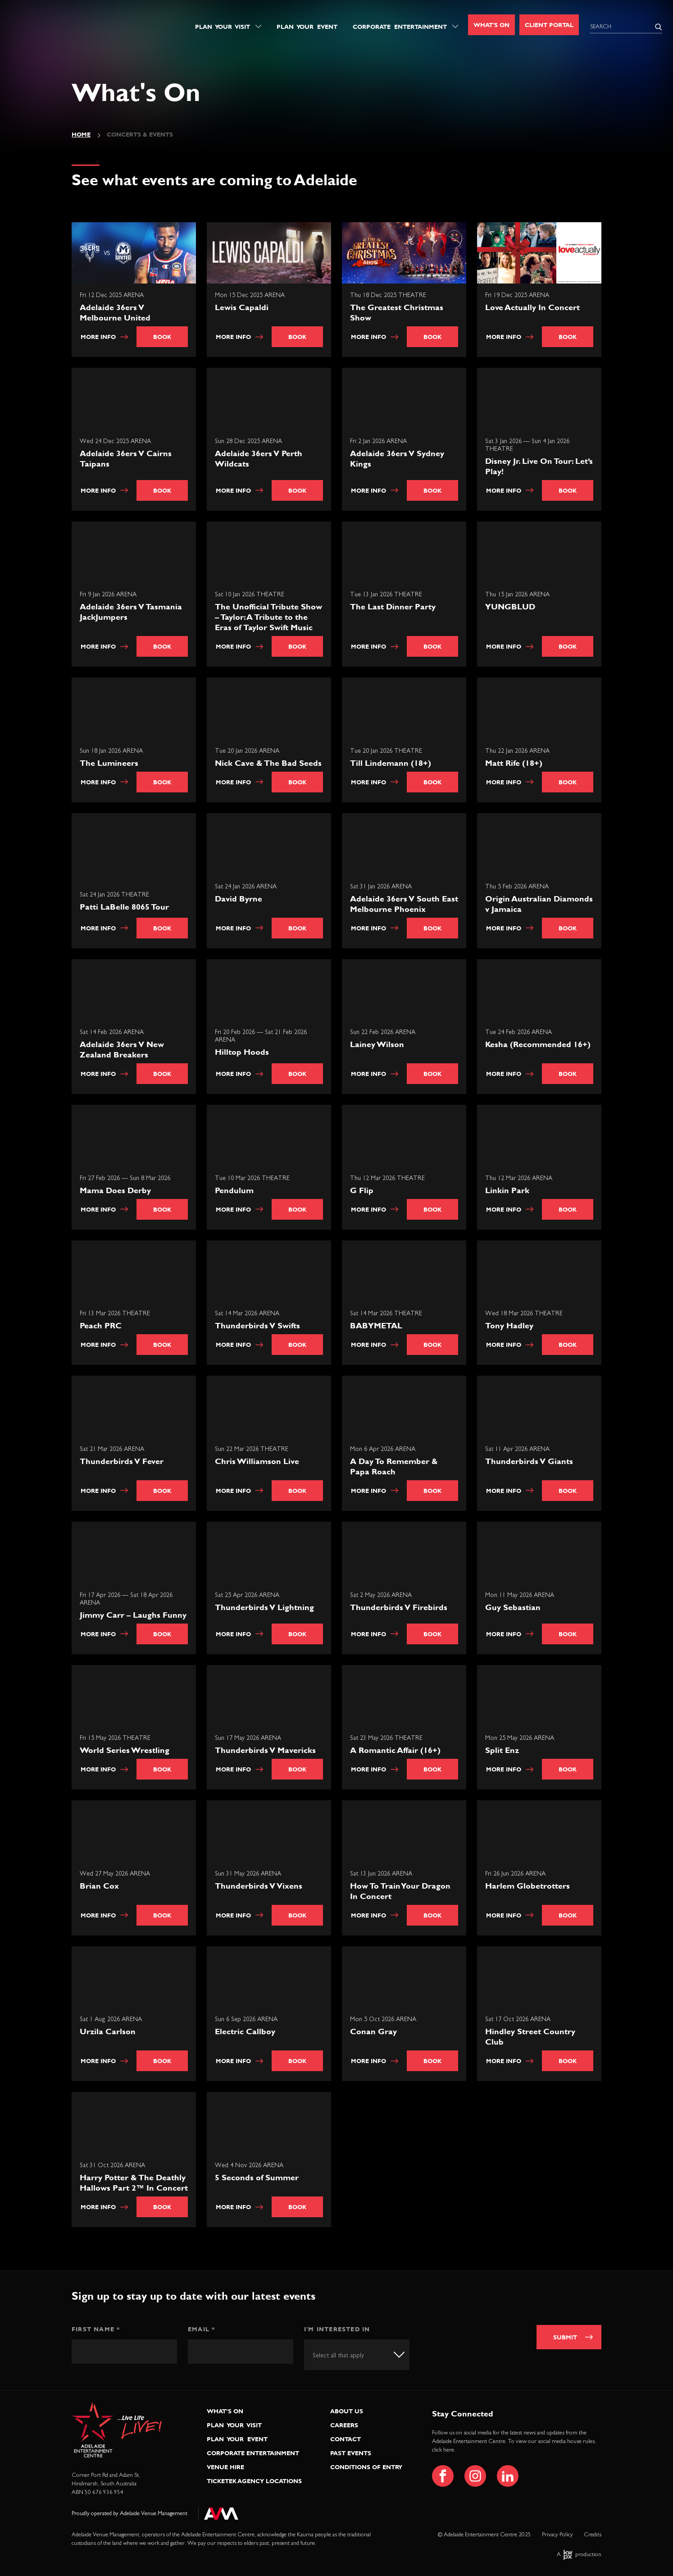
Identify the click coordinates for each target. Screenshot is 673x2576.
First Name (96, 2329)
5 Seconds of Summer (257, 2177)
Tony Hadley (509, 1326)
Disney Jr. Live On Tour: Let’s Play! (539, 466)
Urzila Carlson (108, 2032)
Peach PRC (101, 1326)
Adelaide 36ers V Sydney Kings (397, 458)
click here (443, 2450)
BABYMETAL (376, 1326)
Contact (345, 2439)
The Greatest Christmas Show (396, 312)
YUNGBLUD (510, 607)
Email (201, 2329)
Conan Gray (373, 2032)
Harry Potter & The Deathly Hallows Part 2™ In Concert (134, 2182)
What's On (491, 25)
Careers (344, 2425)
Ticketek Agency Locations (254, 2481)
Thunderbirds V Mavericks (265, 1750)
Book (162, 337)
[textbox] (346, 2355)
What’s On (225, 2411)
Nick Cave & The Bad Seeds (268, 763)
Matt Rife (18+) (513, 763)
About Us (346, 2411)
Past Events (350, 2453)
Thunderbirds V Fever (122, 1461)
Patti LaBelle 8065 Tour (124, 907)
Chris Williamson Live (257, 1461)
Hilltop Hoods (242, 1052)
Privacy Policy (557, 2535)
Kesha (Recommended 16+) (538, 1044)
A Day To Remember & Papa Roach (394, 1466)
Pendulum (234, 1190)
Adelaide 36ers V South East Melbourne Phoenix (404, 903)
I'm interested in (337, 2329)
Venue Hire (225, 2467)
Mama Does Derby (115, 1190)
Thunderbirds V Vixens (258, 1886)
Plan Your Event (307, 27)
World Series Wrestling (124, 1750)
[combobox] (356, 2354)
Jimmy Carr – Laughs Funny (133, 1615)
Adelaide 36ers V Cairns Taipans (126, 458)
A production (579, 2555)
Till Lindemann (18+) (390, 763)
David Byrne (238, 898)
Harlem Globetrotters (527, 1886)
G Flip (361, 1190)
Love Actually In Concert (532, 307)
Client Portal (549, 25)
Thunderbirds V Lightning (264, 1607)
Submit (565, 2337)
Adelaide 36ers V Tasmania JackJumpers (131, 612)
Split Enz (502, 1750)
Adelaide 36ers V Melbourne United (115, 312)
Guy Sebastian (513, 1607)
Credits (592, 2535)
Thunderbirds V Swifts (257, 1326)
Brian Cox (99, 1886)
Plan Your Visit (222, 27)
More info (104, 337)
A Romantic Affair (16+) (395, 1750)
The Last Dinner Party (393, 607)
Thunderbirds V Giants (529, 1461)
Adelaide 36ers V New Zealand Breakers (122, 1049)
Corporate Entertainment (400, 27)
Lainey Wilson (377, 1044)
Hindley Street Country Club (530, 2037)
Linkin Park (507, 1190)
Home (81, 134)
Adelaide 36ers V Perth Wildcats (258, 458)
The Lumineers (109, 763)
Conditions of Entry (366, 2467)
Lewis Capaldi (241, 307)
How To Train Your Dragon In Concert (400, 1891)
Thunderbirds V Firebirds (398, 1607)
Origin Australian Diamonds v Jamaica (539, 903)
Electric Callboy (245, 2032)
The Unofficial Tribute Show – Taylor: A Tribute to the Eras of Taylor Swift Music (268, 617)
